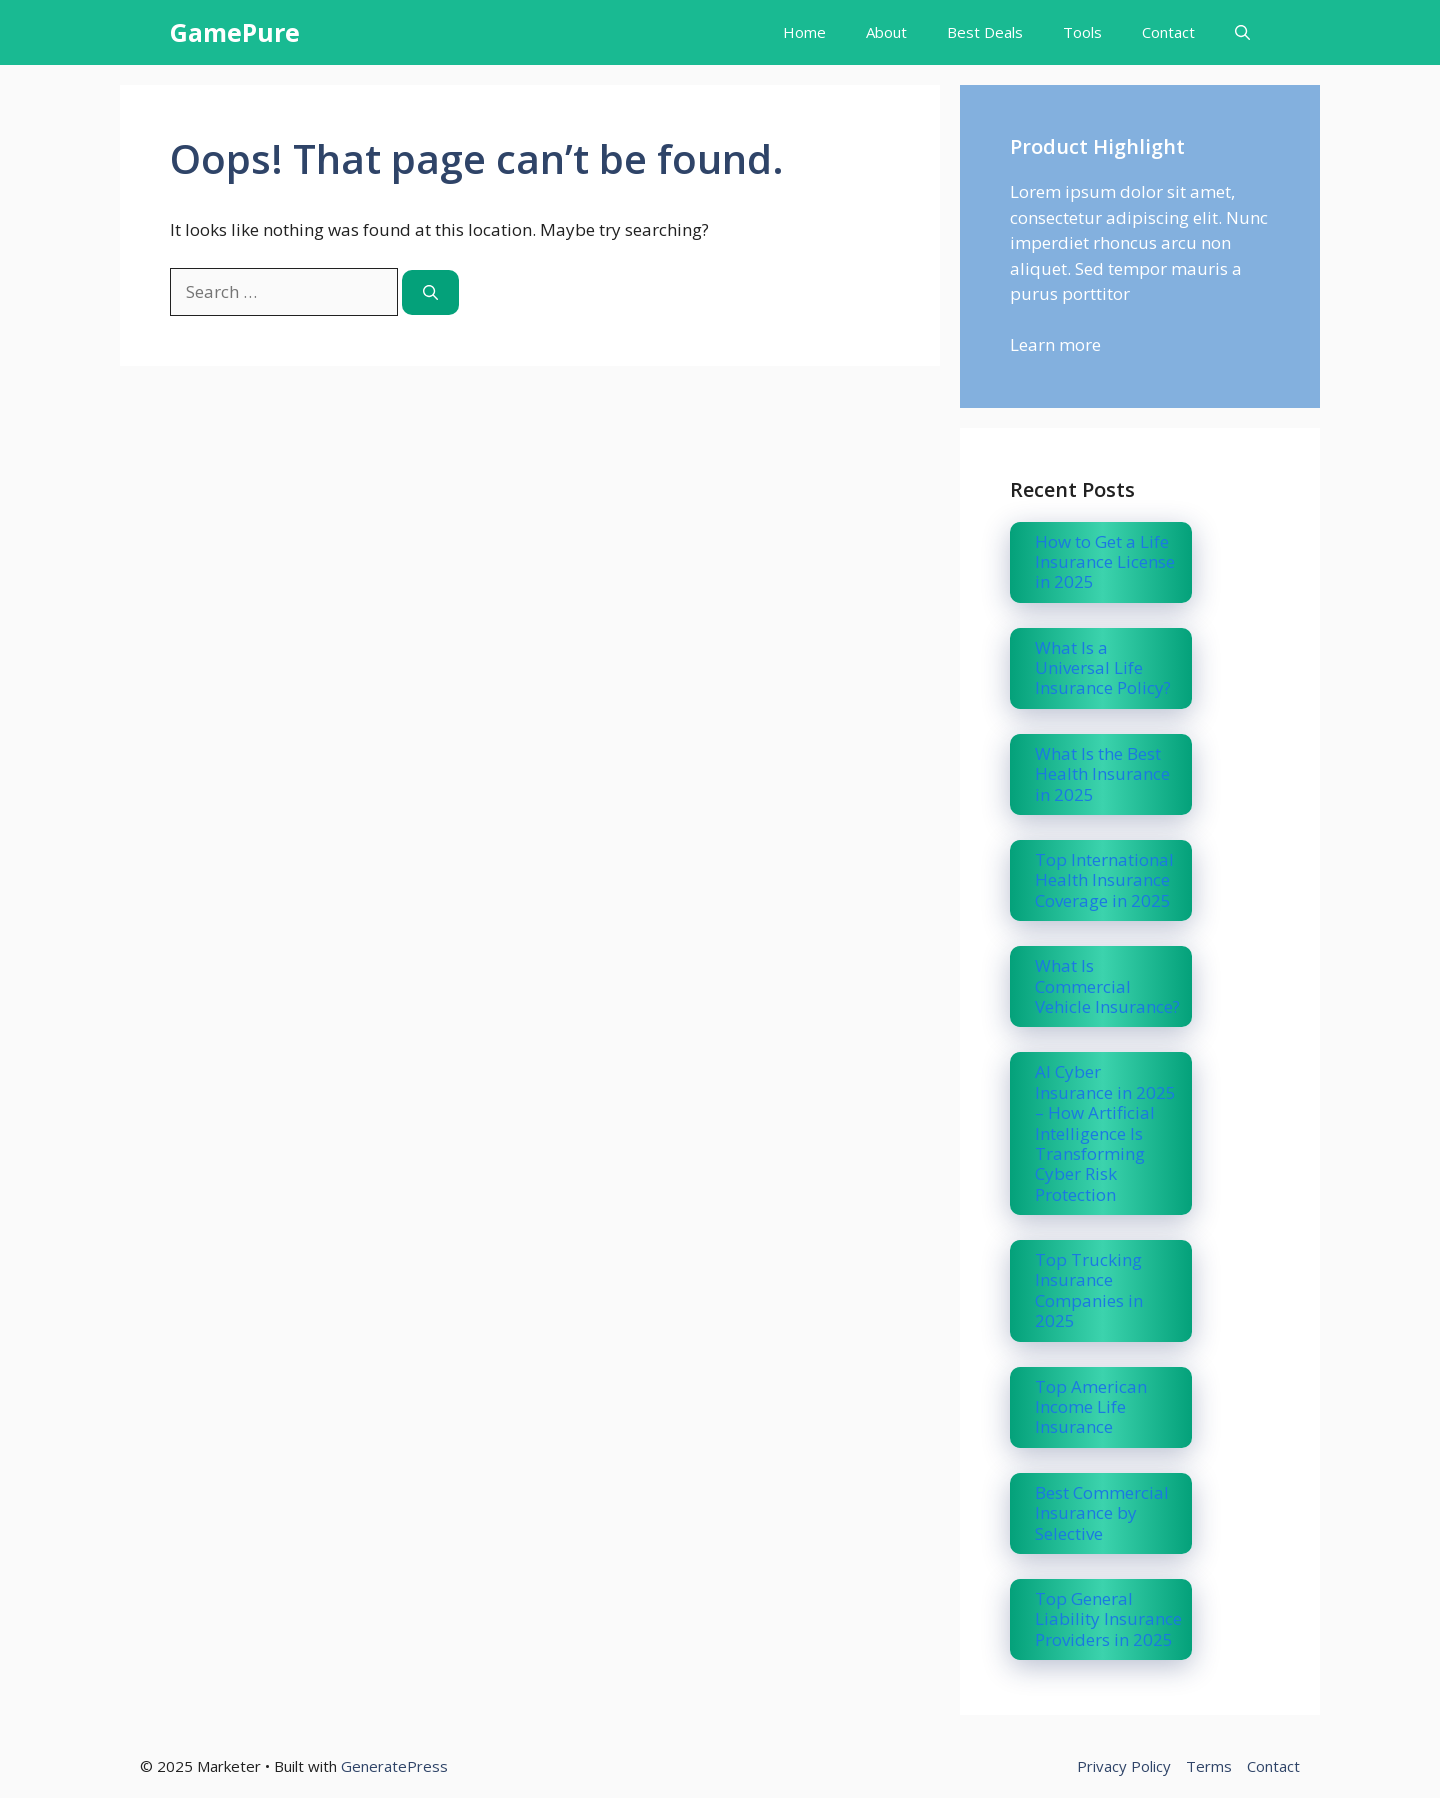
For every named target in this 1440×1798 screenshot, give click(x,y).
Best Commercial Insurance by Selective (1102, 1513)
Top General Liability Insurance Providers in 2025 (1108, 1619)
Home (804, 32)
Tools (1082, 32)
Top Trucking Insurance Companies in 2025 (1089, 1290)
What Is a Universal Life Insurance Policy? (1103, 668)
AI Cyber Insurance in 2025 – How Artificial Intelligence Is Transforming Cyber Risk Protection (1105, 1132)
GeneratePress (394, 1766)
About (886, 32)
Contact (1168, 32)
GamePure (235, 32)
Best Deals (985, 32)
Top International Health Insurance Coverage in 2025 (1104, 880)
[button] (1242, 32)
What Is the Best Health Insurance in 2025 (1102, 774)
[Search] (430, 292)
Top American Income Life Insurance (1091, 1407)
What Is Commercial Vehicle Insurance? (1107, 986)
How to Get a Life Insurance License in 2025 (1105, 562)
